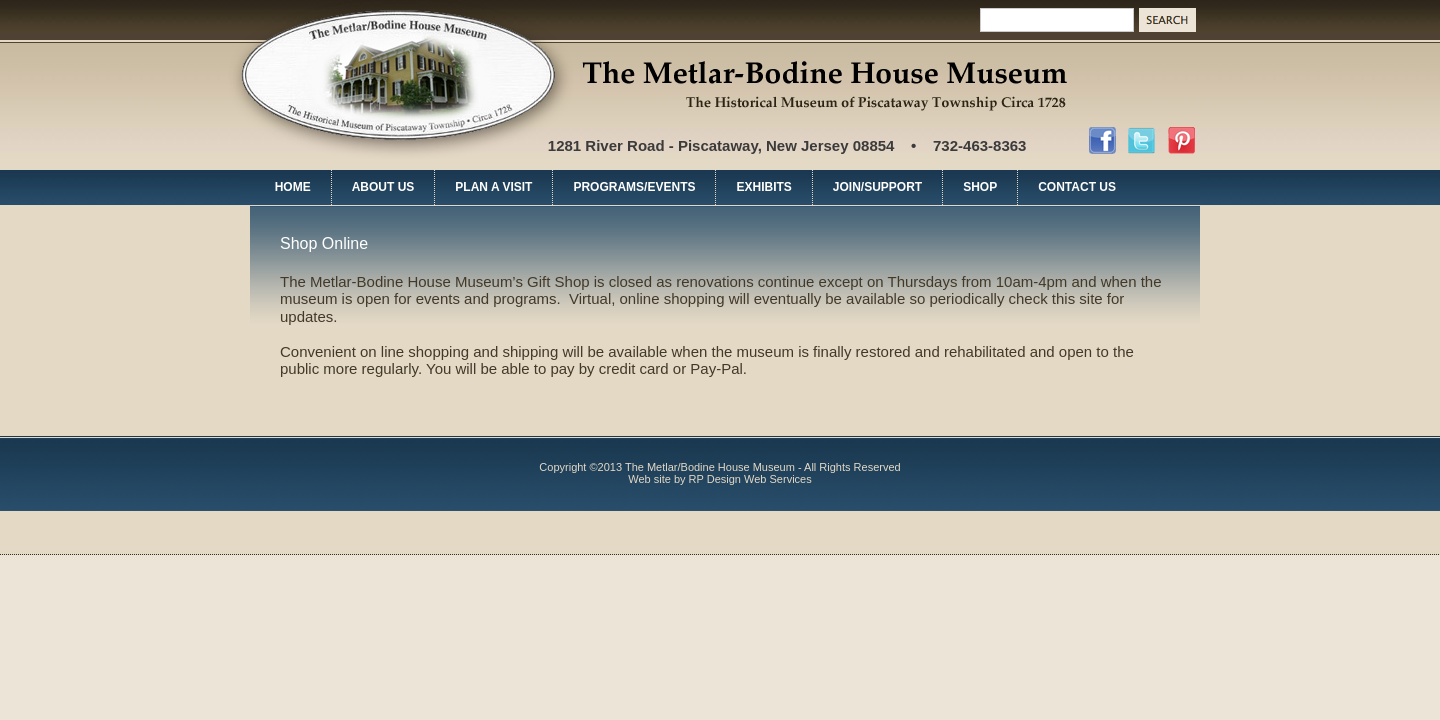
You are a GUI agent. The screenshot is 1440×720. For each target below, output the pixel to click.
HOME (293, 187)
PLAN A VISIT (493, 187)
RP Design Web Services (750, 479)
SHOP (980, 187)
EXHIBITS (763, 187)
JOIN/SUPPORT (877, 187)
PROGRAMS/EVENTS (634, 187)
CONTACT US (1077, 187)
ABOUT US (383, 187)
